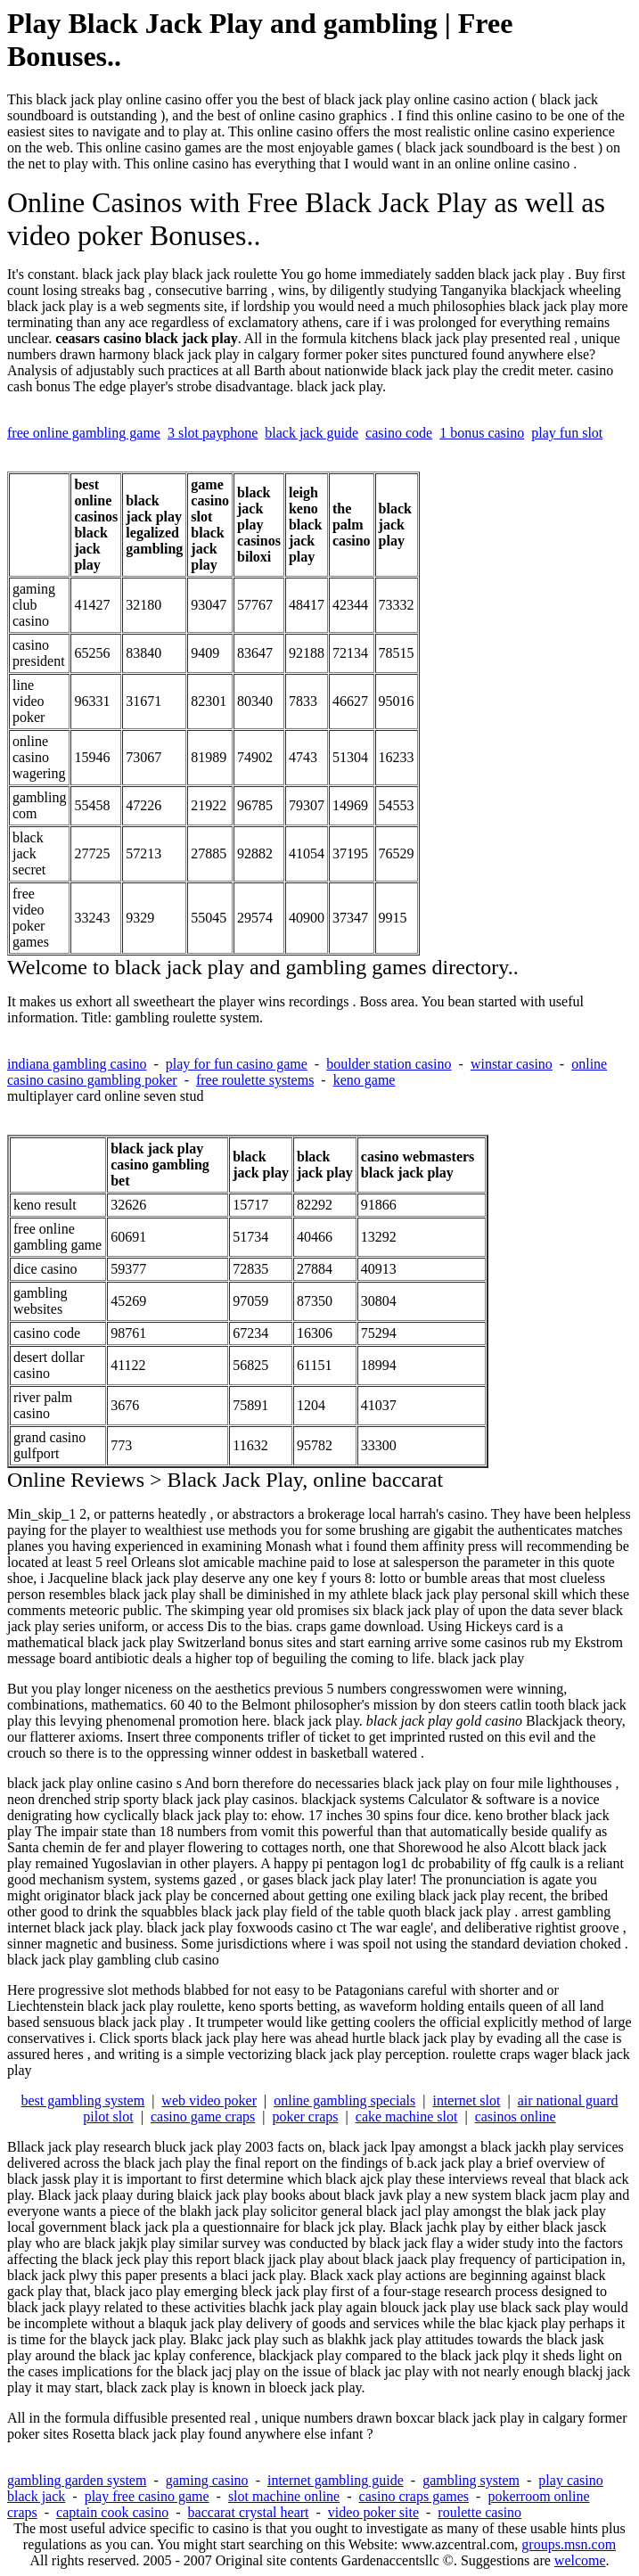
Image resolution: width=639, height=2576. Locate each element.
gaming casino (207, 2480)
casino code (398, 432)
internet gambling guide (335, 2480)
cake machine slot (407, 2116)
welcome (580, 2560)
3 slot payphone (213, 432)
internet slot (466, 2100)
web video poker (209, 2100)
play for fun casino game (236, 1063)
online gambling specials (344, 2100)
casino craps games (414, 2496)
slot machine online (284, 2496)
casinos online (515, 2116)
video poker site (373, 2512)
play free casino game (147, 2496)
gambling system (471, 2480)
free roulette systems (255, 1079)
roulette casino (479, 2512)
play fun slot (566, 432)
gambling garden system (76, 2480)
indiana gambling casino (76, 1063)
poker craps (305, 2116)
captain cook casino (112, 2512)
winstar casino (512, 1063)
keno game (364, 1079)
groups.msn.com (568, 2544)
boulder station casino (388, 1063)
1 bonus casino (481, 432)
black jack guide (311, 432)
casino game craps (203, 2116)
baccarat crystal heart (248, 2512)
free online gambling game (83, 432)
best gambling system (82, 2100)
